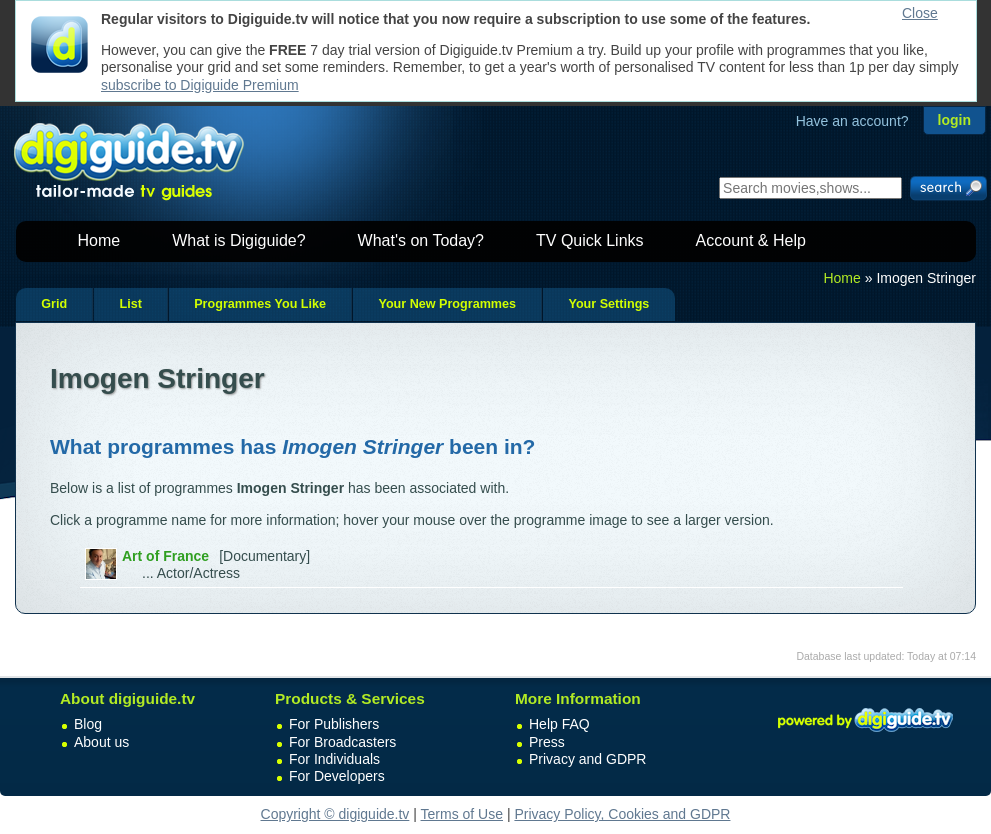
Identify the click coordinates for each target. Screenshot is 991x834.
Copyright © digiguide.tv (335, 814)
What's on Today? (421, 240)
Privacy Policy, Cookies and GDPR (622, 814)
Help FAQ (559, 724)
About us (101, 742)
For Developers (337, 776)
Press (547, 742)
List (130, 304)
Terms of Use (462, 814)
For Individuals (334, 759)
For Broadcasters (342, 742)
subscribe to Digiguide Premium (200, 85)
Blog (88, 724)
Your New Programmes (447, 304)
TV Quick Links (590, 240)
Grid (54, 304)
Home (99, 240)
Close (920, 13)
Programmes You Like (260, 304)
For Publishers (334, 724)
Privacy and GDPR (587, 759)
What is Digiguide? (238, 240)
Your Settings (608, 304)
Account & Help (751, 240)
